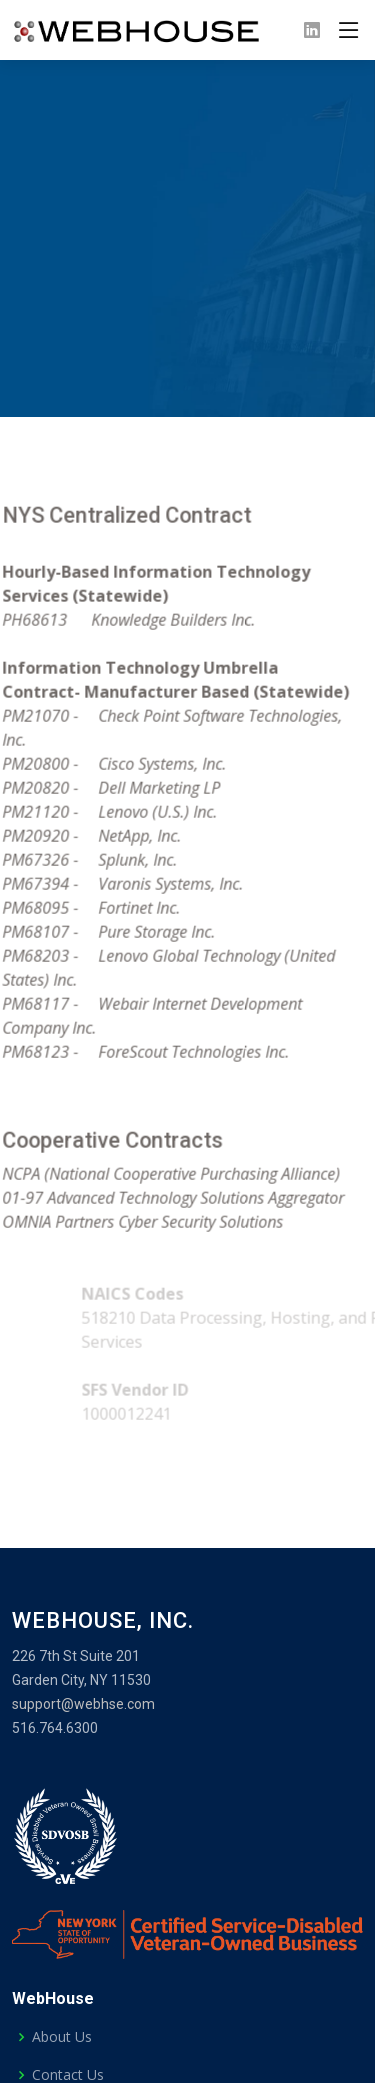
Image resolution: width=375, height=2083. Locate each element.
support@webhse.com (83, 1704)
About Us (62, 2037)
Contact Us (68, 2075)
